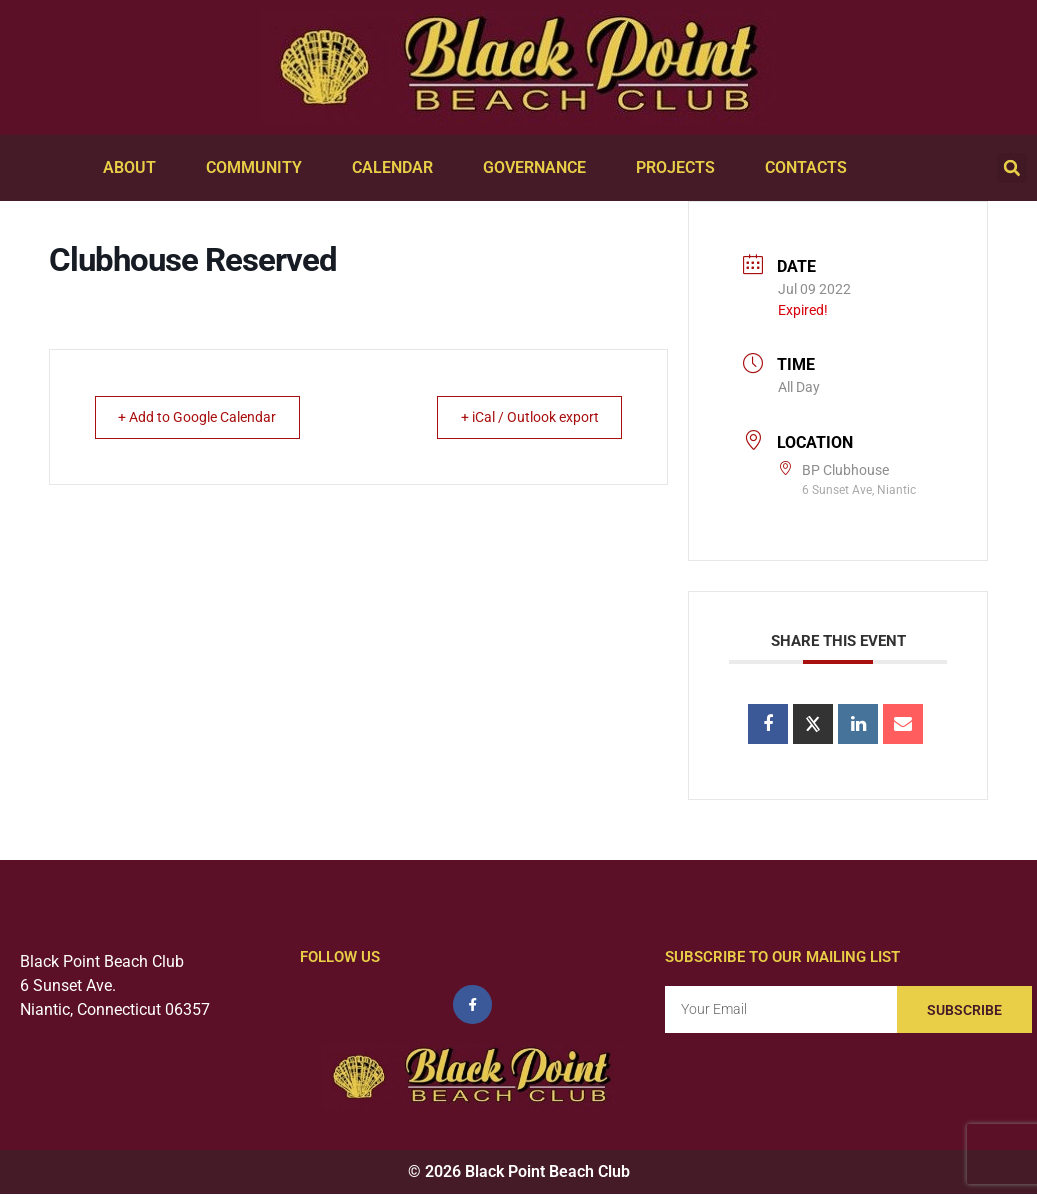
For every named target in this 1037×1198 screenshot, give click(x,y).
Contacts (811, 168)
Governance (539, 168)
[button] (1012, 168)
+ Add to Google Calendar (210, 417)
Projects (680, 168)
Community (259, 168)
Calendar (397, 168)
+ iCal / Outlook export (517, 417)
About (134, 168)
